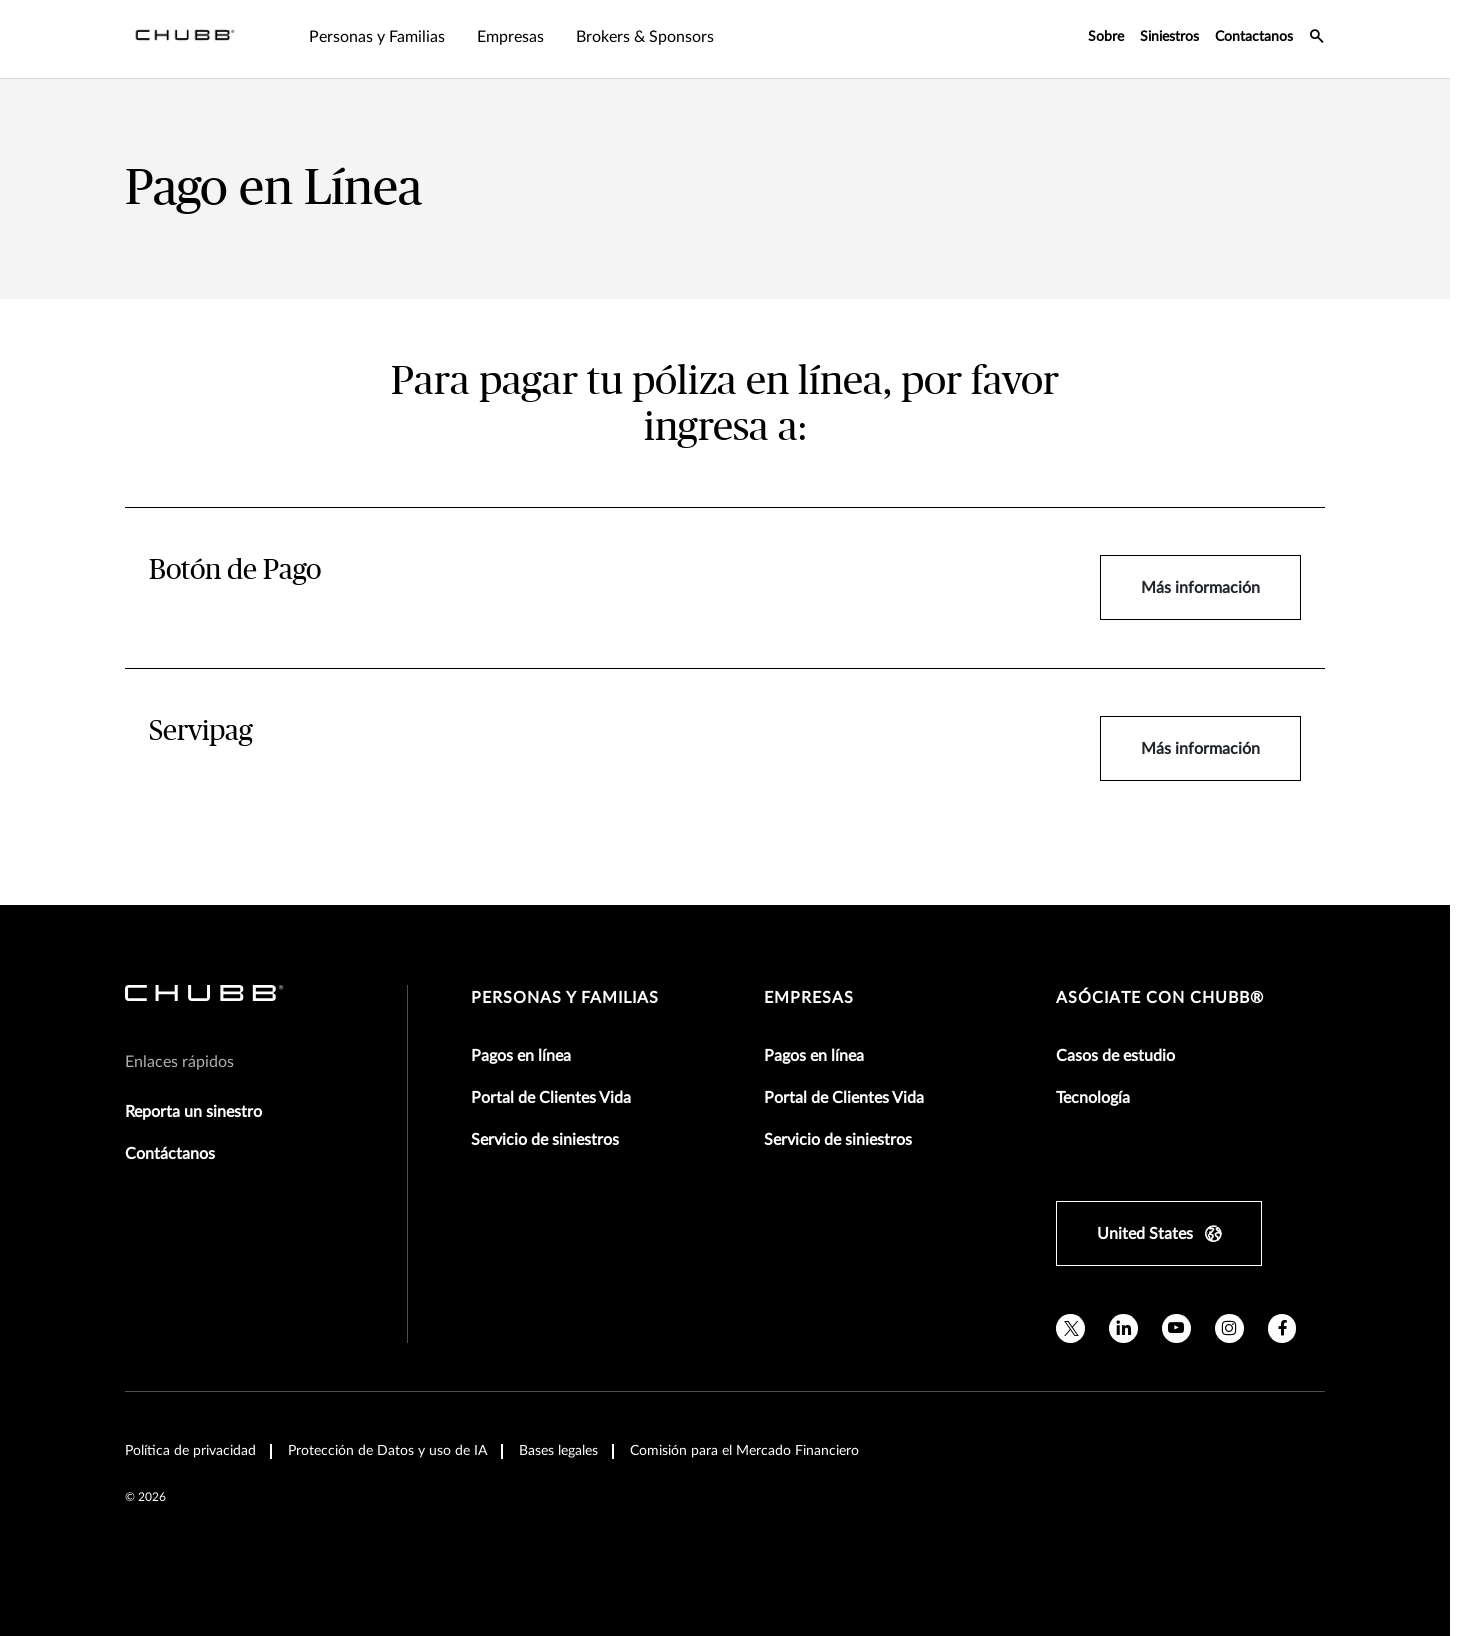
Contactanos (1254, 37)
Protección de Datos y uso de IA (387, 1451)
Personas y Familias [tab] (377, 37)
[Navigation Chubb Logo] (185, 39)
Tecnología (1093, 1098)
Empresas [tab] (510, 37)
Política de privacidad (190, 1451)
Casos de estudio (1115, 1056)
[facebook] (1282, 1328)
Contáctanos (170, 1154)
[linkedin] (1123, 1328)
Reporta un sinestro (193, 1112)
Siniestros (1169, 37)
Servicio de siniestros (545, 1140)
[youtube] (1176, 1328)
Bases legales (558, 1451)
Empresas (809, 998)
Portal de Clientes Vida (551, 1098)
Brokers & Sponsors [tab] (645, 37)
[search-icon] (1317, 39)
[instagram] (1229, 1328)
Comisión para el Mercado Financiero (744, 1451)
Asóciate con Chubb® (1160, 998)
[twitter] (1070, 1328)
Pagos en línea (521, 1056)
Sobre (1106, 37)
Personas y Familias (565, 998)
